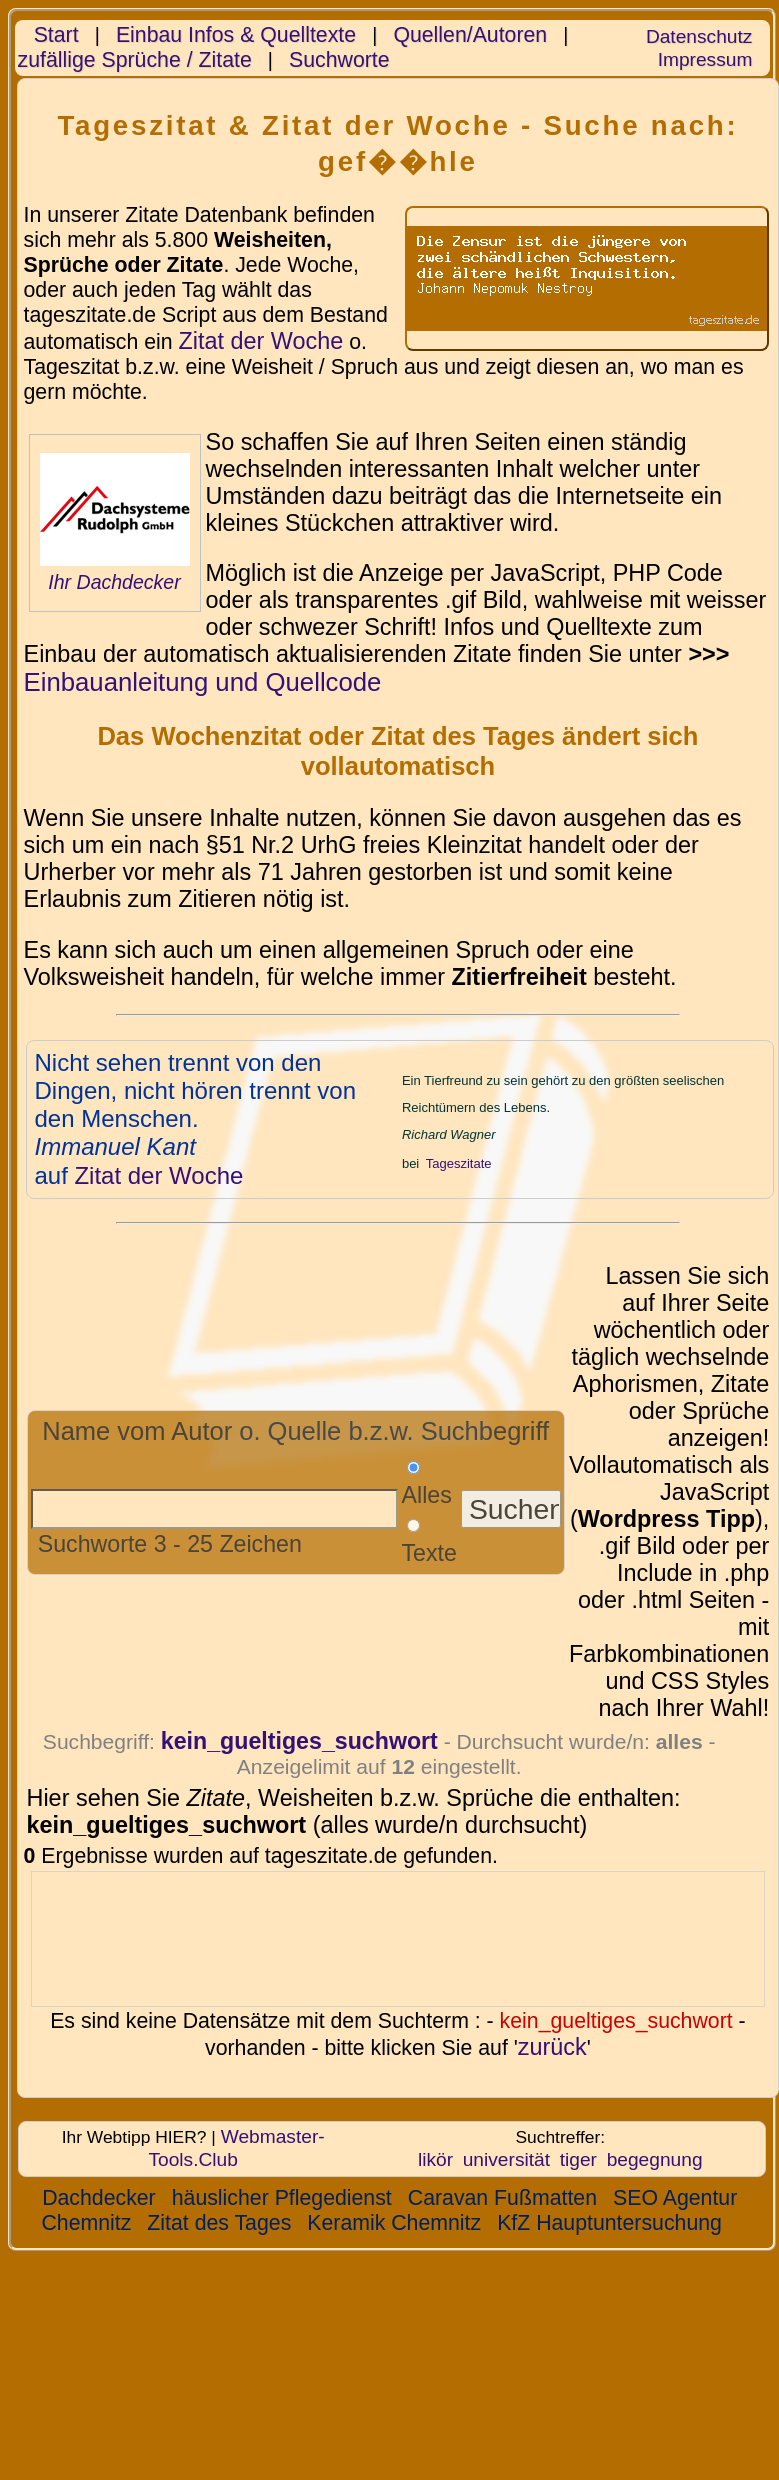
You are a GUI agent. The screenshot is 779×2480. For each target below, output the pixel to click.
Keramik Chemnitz (394, 2223)
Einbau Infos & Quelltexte (236, 35)
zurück (552, 2047)
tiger (578, 2159)
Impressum (705, 59)
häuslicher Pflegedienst (282, 2198)
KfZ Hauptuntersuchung (609, 2223)
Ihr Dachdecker (114, 582)
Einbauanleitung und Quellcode (203, 682)
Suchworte (339, 60)
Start (56, 35)
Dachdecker (99, 2198)
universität (506, 2159)
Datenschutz (699, 36)
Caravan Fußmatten (502, 2198)
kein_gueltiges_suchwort (299, 1741)
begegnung (655, 2159)
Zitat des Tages (219, 2223)
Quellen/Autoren (470, 35)
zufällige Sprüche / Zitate (135, 60)
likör (435, 2159)
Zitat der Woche (260, 341)
